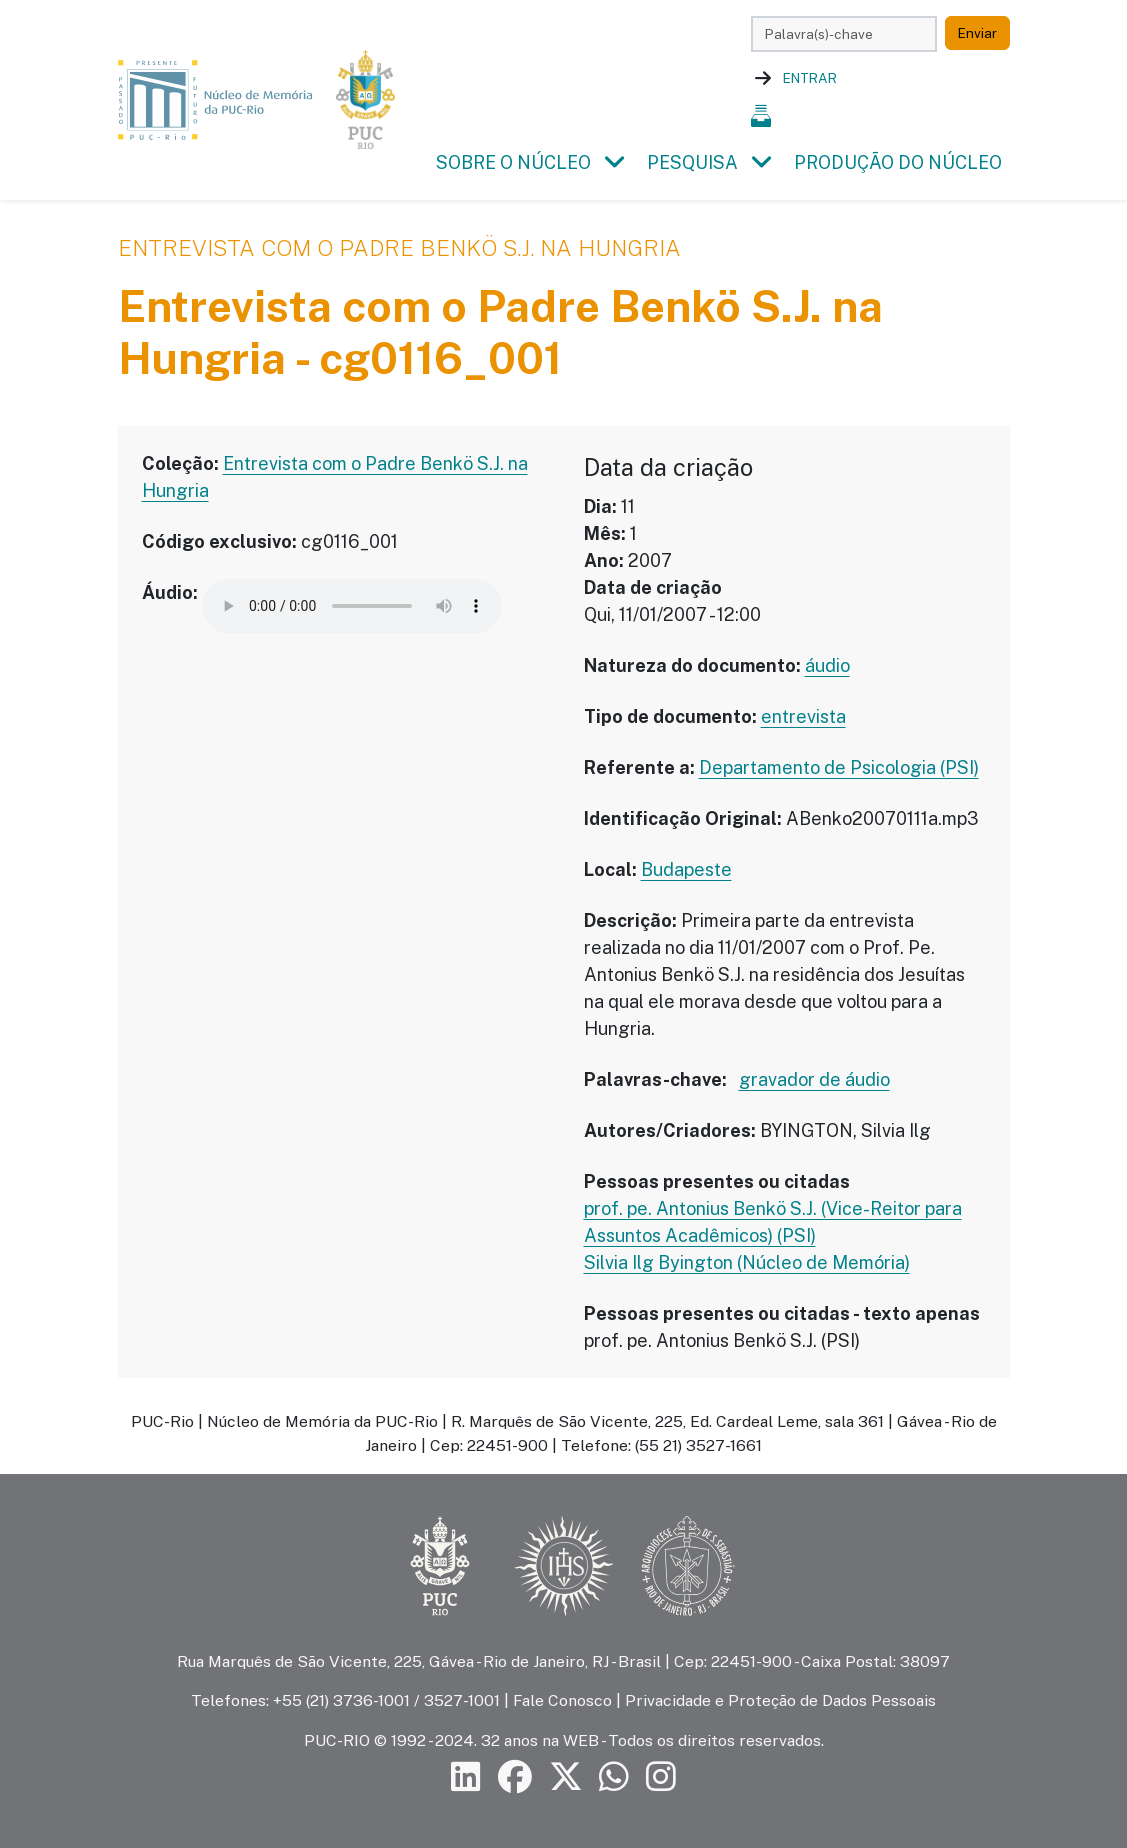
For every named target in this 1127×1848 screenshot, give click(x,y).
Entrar (810, 78)
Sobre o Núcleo (513, 162)
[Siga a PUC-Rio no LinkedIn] (466, 1776)
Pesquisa (692, 162)
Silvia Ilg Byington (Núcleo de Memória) (747, 1262)
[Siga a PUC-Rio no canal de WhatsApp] (614, 1776)
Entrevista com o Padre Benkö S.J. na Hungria (399, 248)
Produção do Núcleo (898, 162)
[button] (615, 162)
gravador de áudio (814, 1079)
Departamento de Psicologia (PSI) (839, 767)
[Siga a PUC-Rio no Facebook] (515, 1776)
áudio (827, 665)
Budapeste (686, 869)
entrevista (803, 716)
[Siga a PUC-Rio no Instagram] (661, 1776)
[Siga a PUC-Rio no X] (566, 1776)
